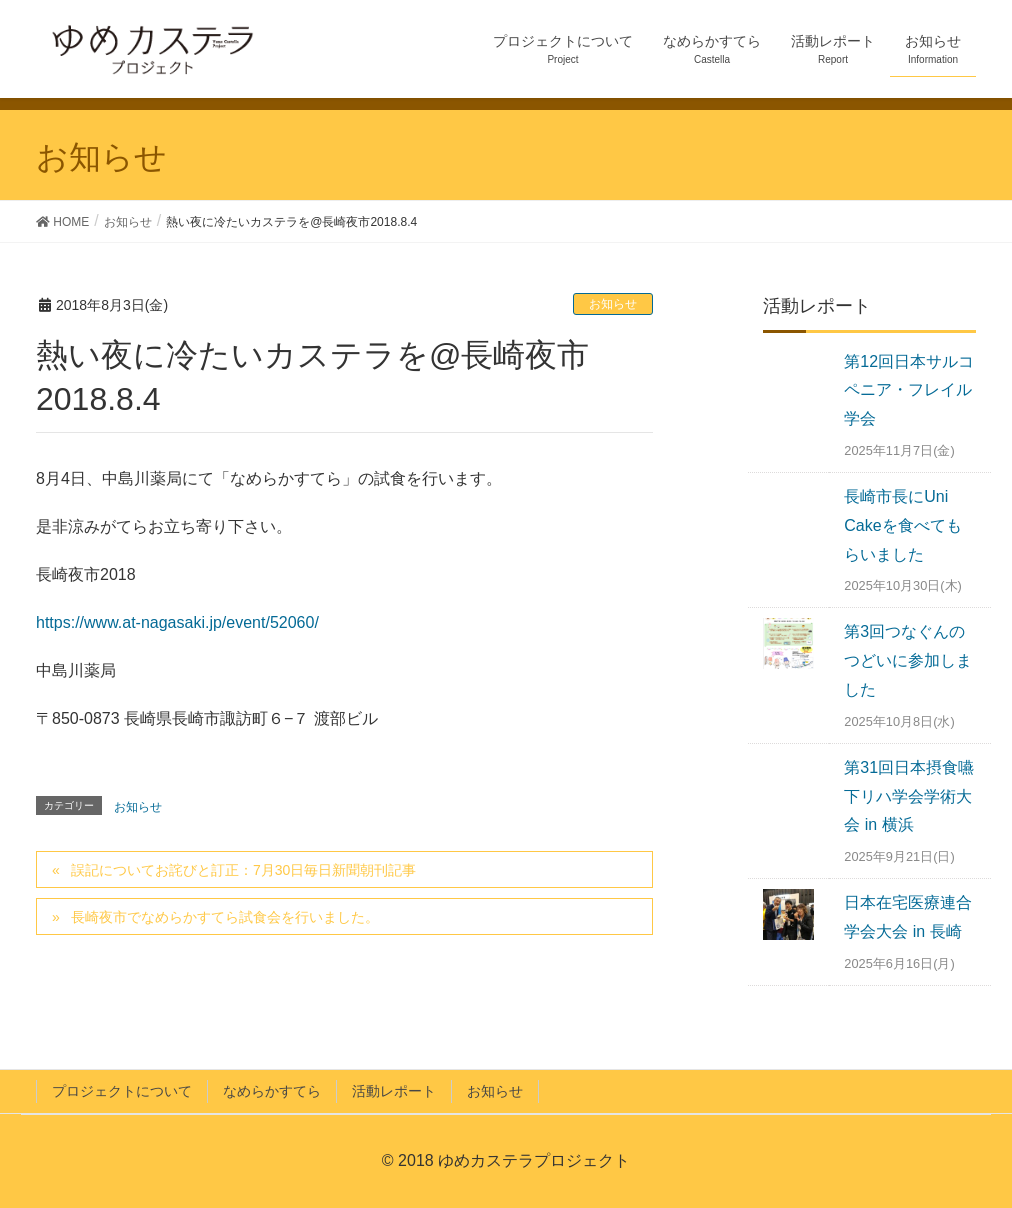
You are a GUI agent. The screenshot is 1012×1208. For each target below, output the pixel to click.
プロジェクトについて (122, 1091)
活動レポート (394, 1091)
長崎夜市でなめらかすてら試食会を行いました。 (225, 917)
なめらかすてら (272, 1091)
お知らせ (613, 304)
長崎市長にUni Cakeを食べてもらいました (902, 525)
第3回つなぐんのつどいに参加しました (908, 660)
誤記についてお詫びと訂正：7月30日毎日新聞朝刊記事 (243, 870)
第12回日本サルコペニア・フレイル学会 (909, 390)
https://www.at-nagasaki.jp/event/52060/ (177, 622)
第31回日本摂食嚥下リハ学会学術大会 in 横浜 (909, 796)
